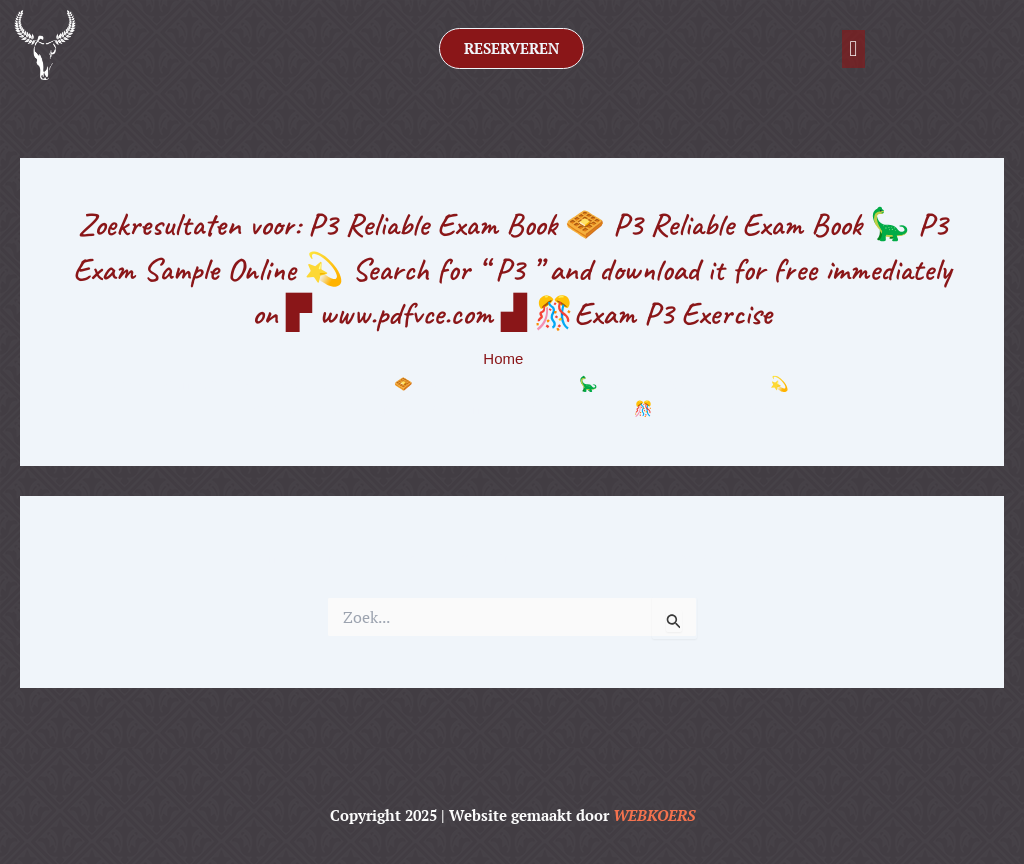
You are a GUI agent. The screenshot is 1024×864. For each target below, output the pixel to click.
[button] (853, 48)
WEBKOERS (654, 815)
